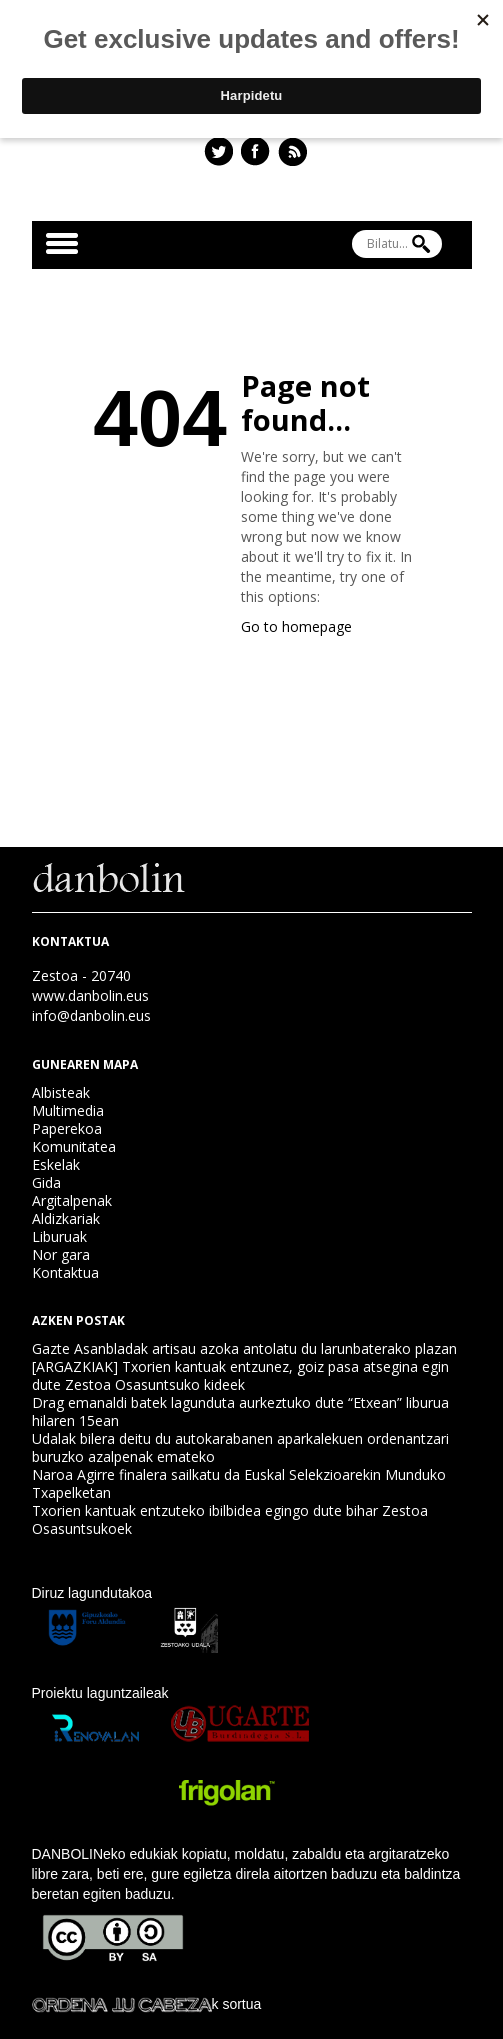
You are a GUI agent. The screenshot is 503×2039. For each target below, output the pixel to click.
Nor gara (61, 1254)
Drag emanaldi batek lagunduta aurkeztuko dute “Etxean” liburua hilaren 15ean (240, 1411)
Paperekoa (67, 1128)
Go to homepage (296, 626)
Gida (46, 1182)
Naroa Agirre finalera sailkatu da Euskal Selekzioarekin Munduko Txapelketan (239, 1483)
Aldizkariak (66, 1218)
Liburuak (59, 1236)
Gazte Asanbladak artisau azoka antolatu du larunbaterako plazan (244, 1348)
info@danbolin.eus (91, 1015)
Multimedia (68, 1110)
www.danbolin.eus (90, 995)
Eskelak (56, 1164)
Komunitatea (74, 1146)
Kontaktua (65, 1272)
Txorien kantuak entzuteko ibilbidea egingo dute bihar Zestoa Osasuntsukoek (230, 1519)
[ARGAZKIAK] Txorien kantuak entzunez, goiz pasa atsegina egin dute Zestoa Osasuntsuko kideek (240, 1375)
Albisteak (61, 1092)
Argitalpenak (72, 1200)
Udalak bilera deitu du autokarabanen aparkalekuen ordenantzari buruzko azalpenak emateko (240, 1447)
